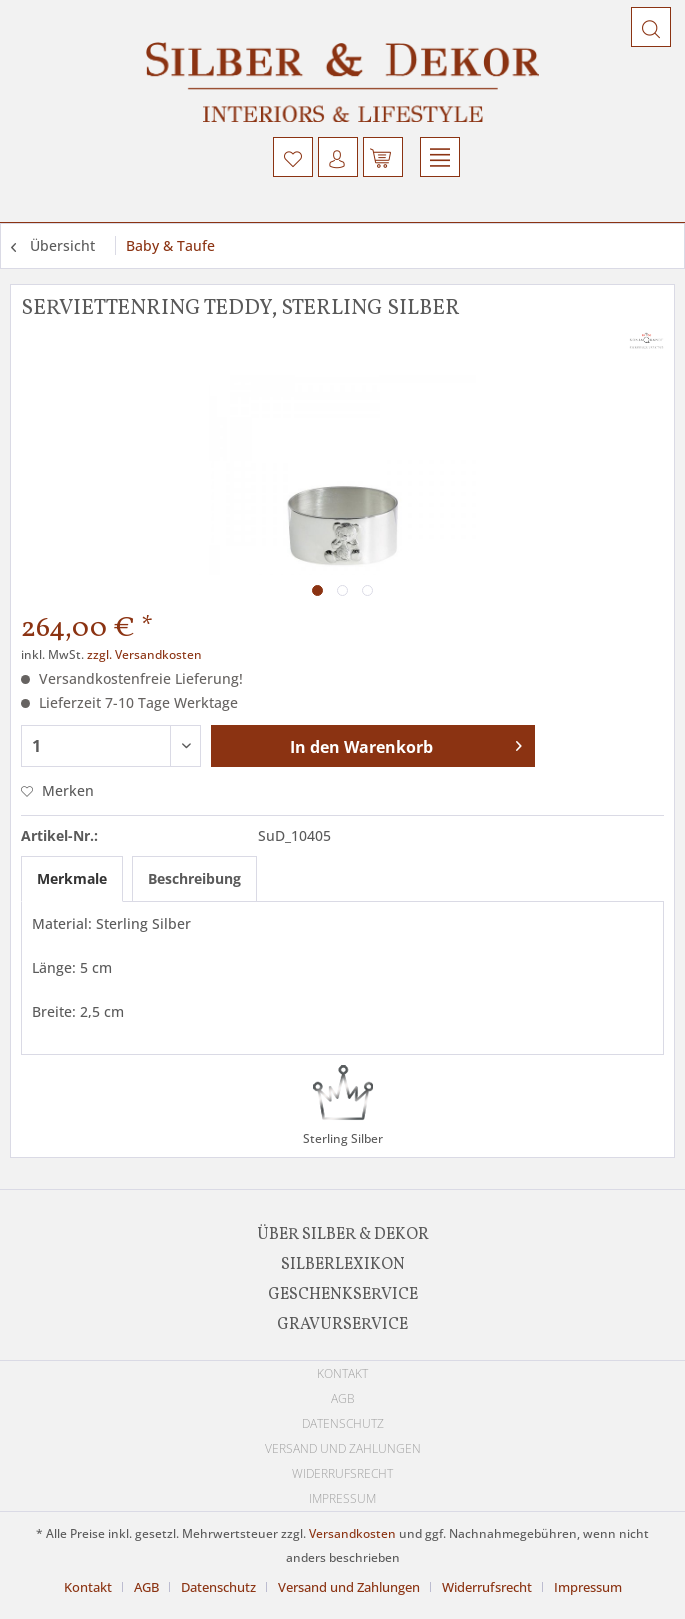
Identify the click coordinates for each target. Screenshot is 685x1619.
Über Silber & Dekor (343, 1235)
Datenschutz (343, 1423)
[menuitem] (293, 157)
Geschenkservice (343, 1295)
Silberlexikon (343, 1265)
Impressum (342, 1498)
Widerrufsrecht (342, 1473)
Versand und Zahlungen (343, 1448)
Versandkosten (352, 1533)
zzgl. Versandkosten (144, 654)
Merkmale (72, 878)
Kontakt (342, 1373)
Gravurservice (342, 1325)
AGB (343, 1398)
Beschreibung (194, 878)
